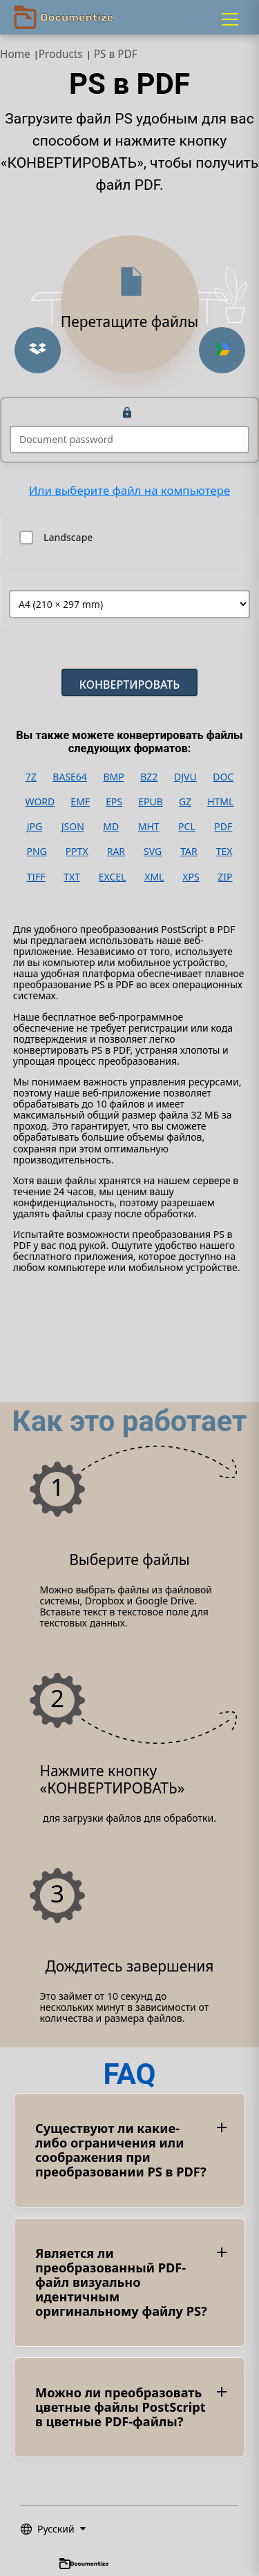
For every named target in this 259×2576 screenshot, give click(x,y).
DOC (223, 777)
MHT (149, 826)
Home (15, 54)
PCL (186, 826)
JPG (34, 826)
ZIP (225, 877)
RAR (116, 851)
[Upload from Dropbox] (38, 350)
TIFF (35, 877)
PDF (223, 826)
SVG (153, 851)
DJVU (185, 777)
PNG (36, 851)
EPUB (150, 801)
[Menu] (230, 19)
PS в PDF (115, 54)
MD (111, 826)
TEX (224, 851)
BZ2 (148, 777)
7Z (31, 777)
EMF (80, 801)
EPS (114, 801)
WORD (40, 801)
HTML (220, 801)
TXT (72, 877)
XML (154, 877)
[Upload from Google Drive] (222, 350)
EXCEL (112, 877)
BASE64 (69, 777)
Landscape (68, 537)
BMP (113, 777)
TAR (188, 851)
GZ (185, 801)
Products (61, 54)
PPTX (77, 851)
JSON (72, 826)
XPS (190, 877)
